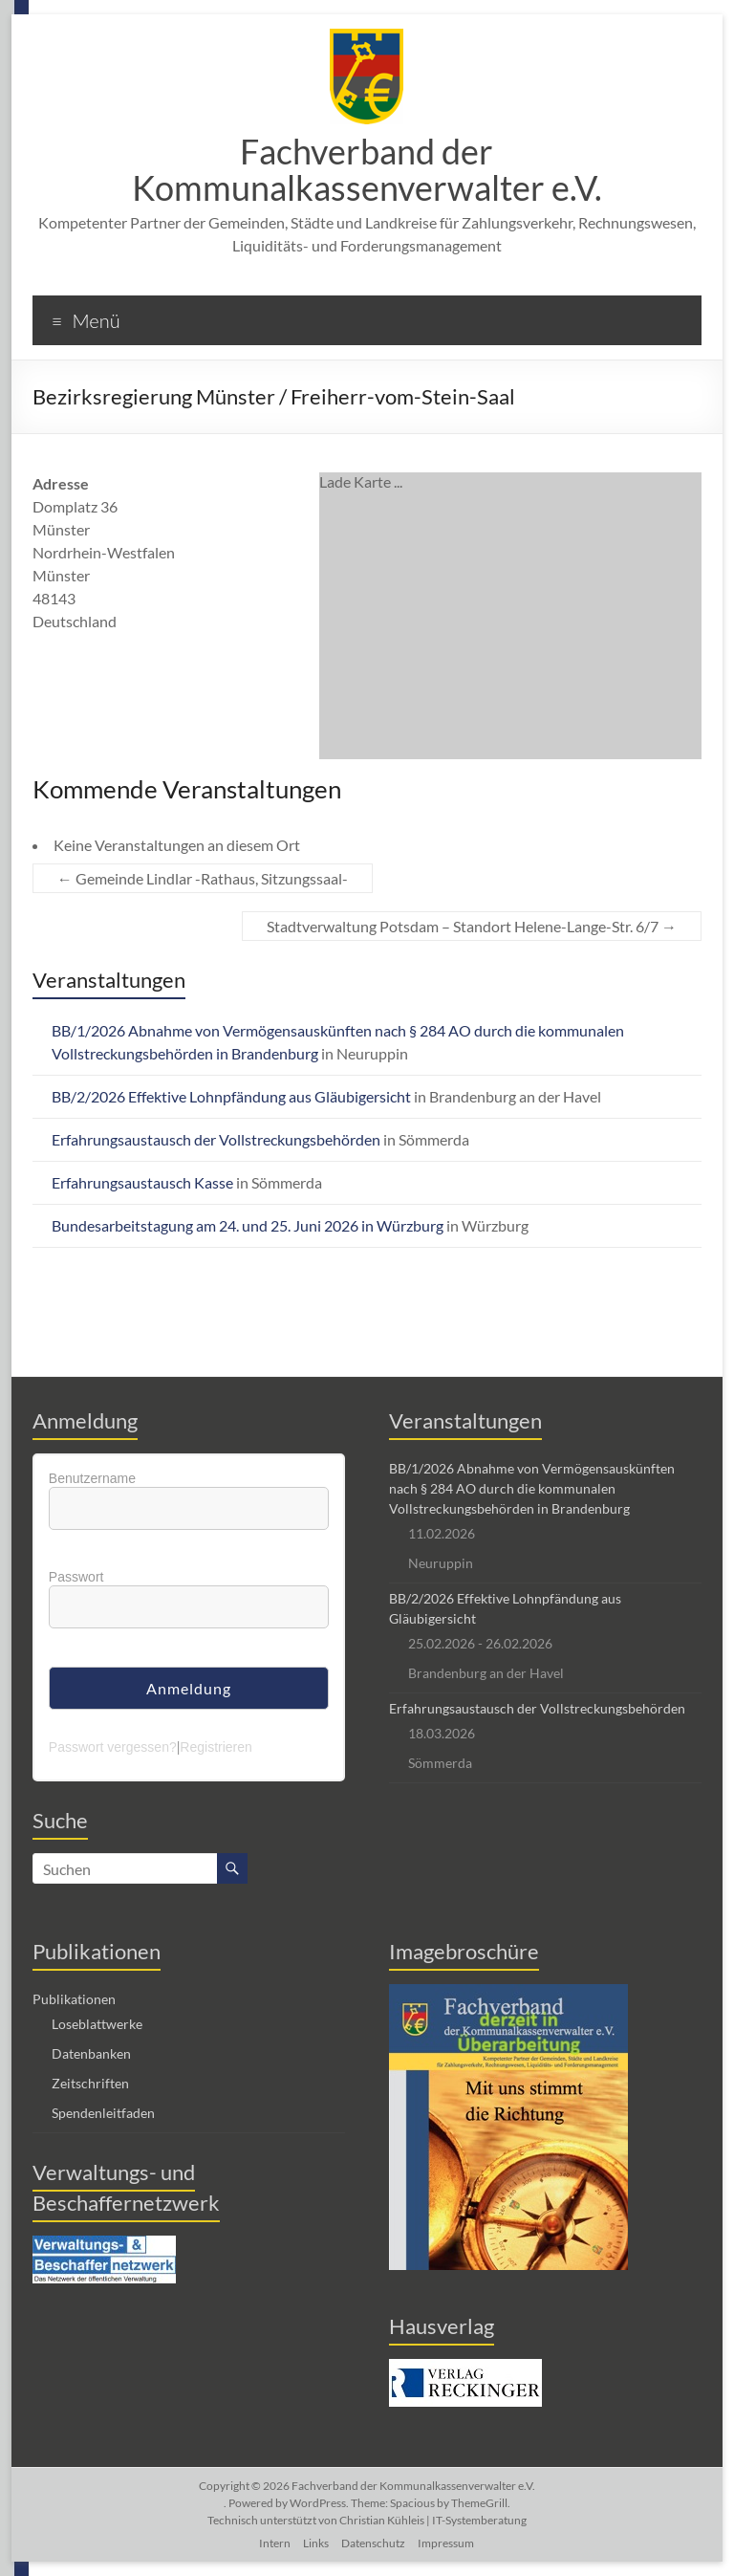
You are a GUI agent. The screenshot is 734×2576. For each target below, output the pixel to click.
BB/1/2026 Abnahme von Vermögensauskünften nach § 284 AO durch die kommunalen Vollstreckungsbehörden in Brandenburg (532, 1488)
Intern (275, 2543)
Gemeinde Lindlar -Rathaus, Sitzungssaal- (202, 878)
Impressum (446, 2543)
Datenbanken (91, 2053)
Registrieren (215, 1747)
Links (316, 2543)
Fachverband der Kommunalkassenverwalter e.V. (367, 169)
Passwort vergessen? (113, 1747)
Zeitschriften (90, 2083)
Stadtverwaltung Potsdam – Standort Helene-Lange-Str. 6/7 (472, 926)
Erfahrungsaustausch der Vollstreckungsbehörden (216, 1139)
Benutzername (92, 1478)
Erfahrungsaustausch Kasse (142, 1182)
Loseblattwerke (97, 2024)
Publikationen (74, 1999)
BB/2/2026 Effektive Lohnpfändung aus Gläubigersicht (231, 1096)
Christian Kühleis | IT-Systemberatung (433, 2520)
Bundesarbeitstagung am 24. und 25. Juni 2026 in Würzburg (247, 1225)
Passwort (76, 1576)
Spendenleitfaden (103, 2113)
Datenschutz (373, 2543)
